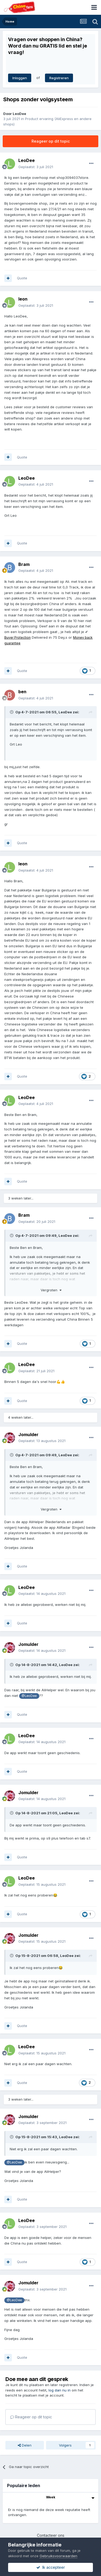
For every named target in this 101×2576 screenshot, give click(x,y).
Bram (24, 564)
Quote (22, 278)
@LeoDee (29, 1696)
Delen (25, 2445)
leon (22, 299)
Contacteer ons (50, 2535)
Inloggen (19, 78)
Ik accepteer (50, 2567)
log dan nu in (59, 2390)
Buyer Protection (17, 637)
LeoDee (19, 113)
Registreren (59, 78)
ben (22, 691)
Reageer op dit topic (51, 141)
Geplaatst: (35, 167)
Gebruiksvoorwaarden (58, 2556)
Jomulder (28, 1434)
